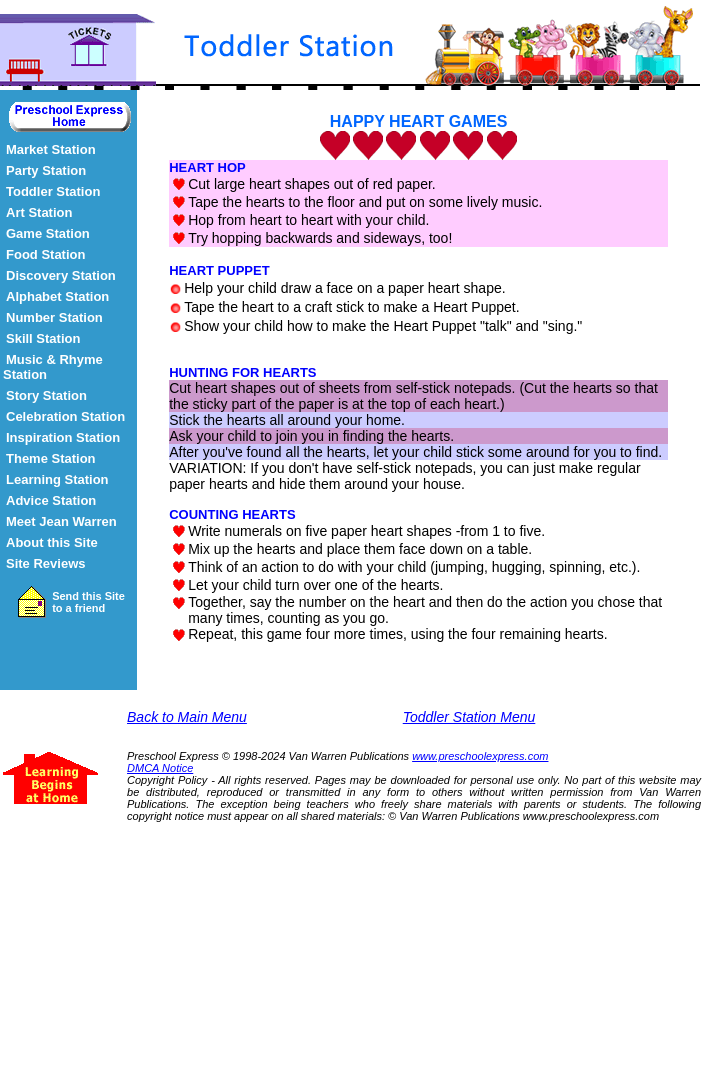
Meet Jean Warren (61, 521)
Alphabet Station (57, 296)
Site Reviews (46, 563)
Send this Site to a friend (88, 602)
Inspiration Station (63, 437)
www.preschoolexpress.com (480, 756)
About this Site (52, 542)
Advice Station (51, 500)
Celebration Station (65, 416)
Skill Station (43, 338)
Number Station (54, 317)
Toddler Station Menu (469, 717)
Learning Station (57, 479)
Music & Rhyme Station (53, 367)
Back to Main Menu (187, 717)
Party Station (46, 170)
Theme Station (51, 458)
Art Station (39, 212)
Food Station (45, 254)
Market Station (51, 149)
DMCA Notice (160, 768)
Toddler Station (53, 191)
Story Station (46, 395)
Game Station (48, 233)
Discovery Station (61, 275)
